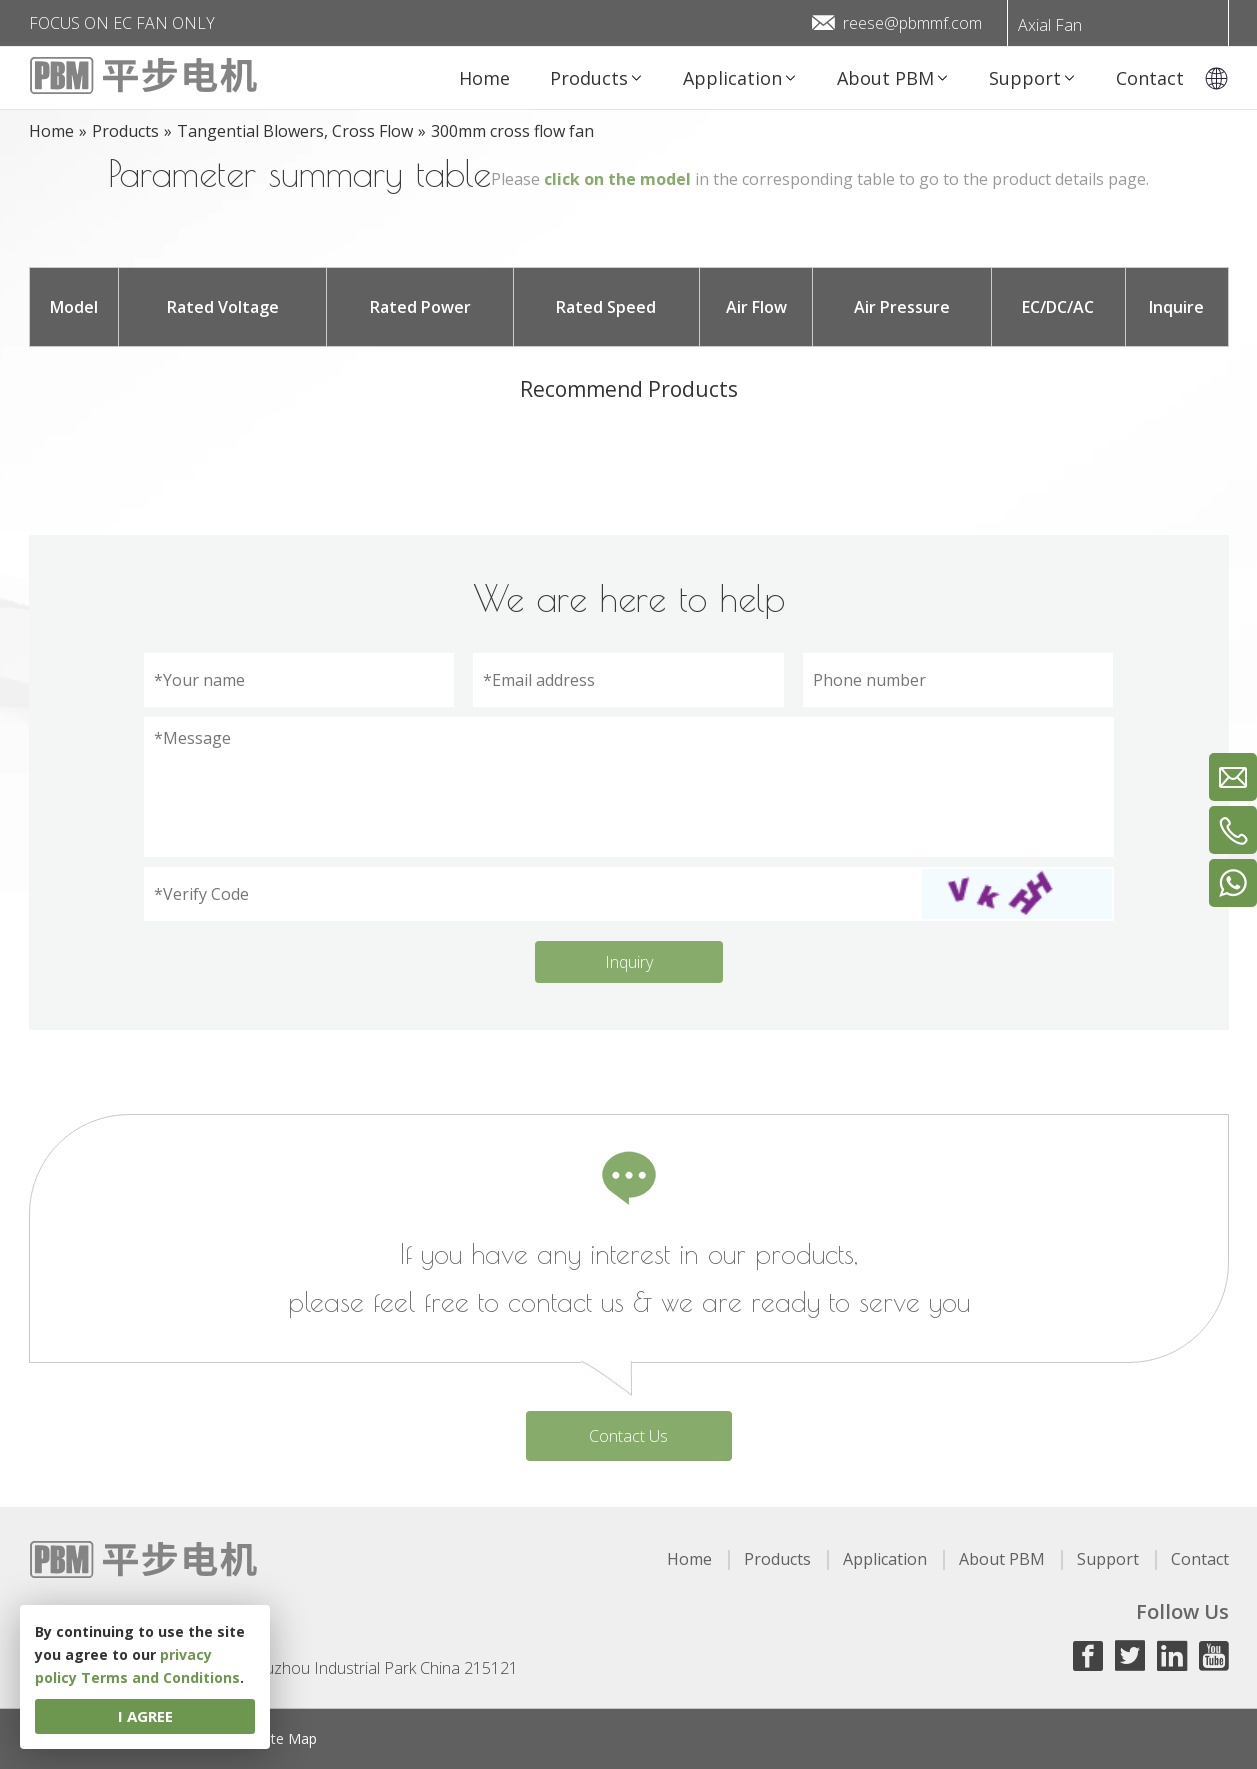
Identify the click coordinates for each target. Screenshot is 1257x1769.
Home (689, 1559)
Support (1108, 1559)
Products (777, 1559)
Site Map (288, 1738)
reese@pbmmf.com (912, 23)
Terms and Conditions (160, 1677)
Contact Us (628, 1436)
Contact (1200, 1559)
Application (885, 1559)
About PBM (1002, 1559)
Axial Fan (1050, 25)
